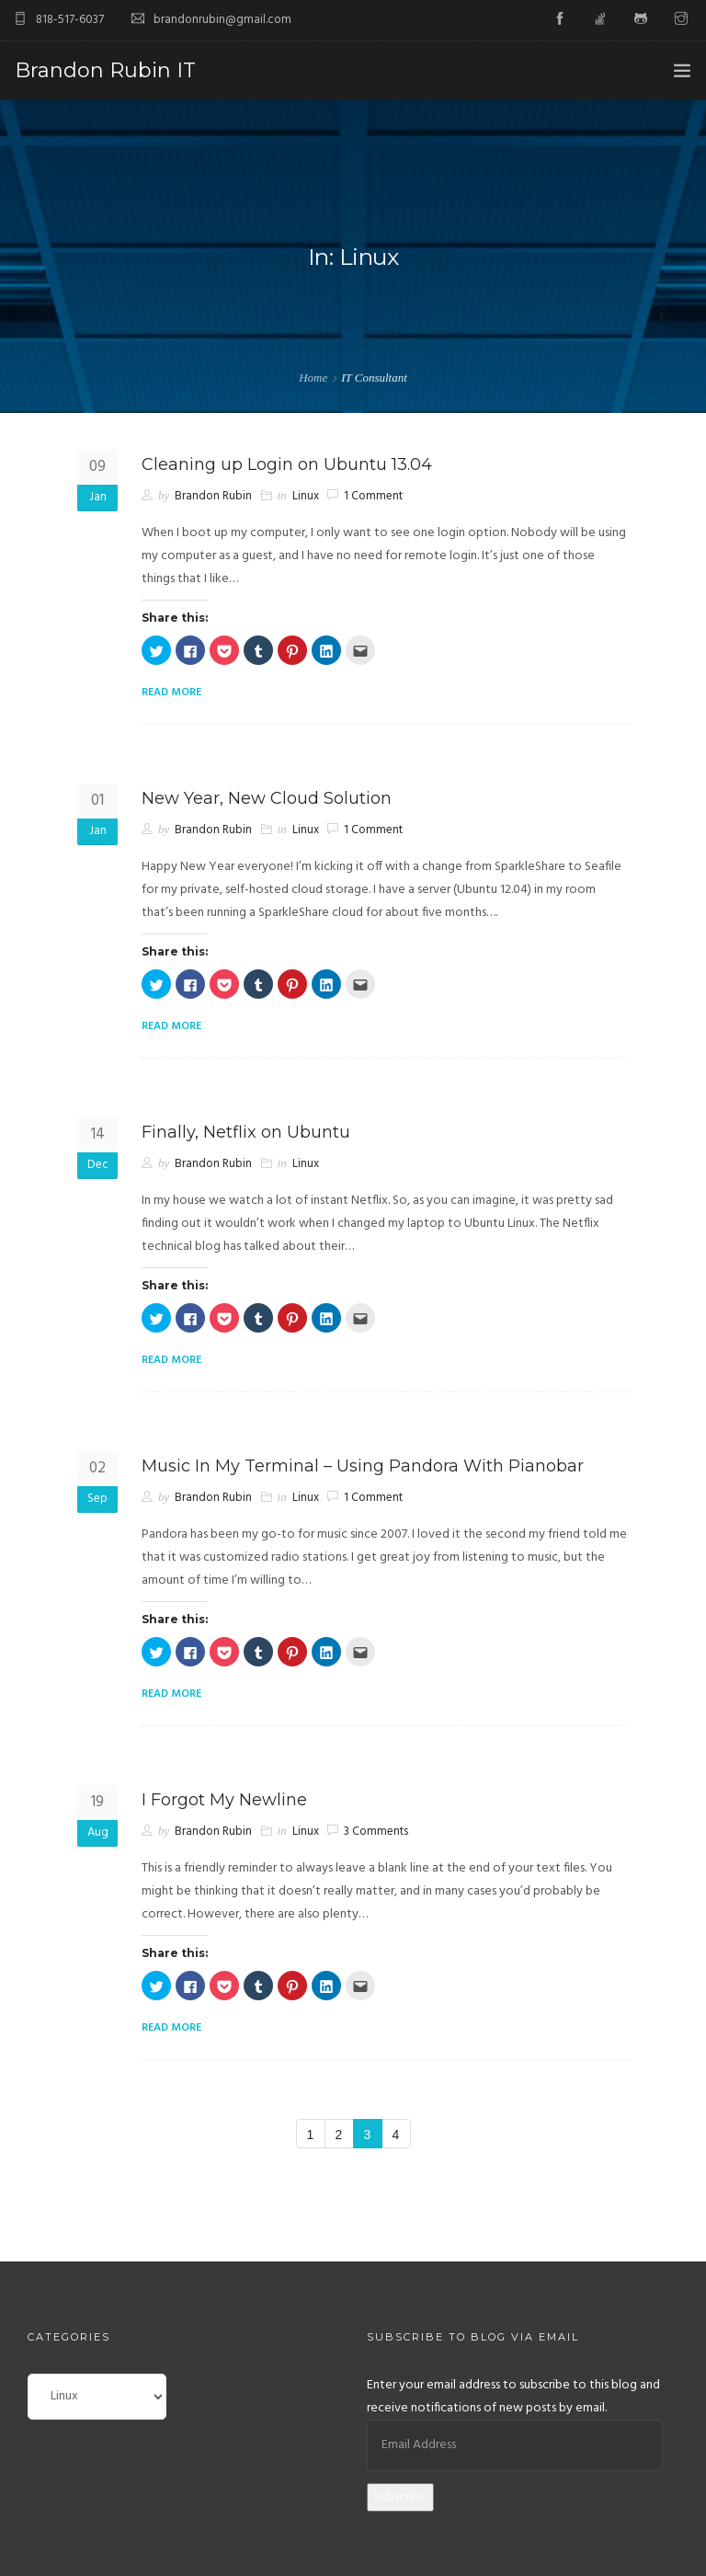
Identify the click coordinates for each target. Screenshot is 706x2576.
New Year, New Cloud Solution (267, 798)
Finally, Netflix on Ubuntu (246, 1132)
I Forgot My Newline (224, 1800)
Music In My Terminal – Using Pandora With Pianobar (363, 1466)
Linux (305, 496)
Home (313, 377)
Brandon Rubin (213, 496)
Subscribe (400, 2497)
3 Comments (376, 1831)
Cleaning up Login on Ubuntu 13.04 (287, 464)
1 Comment (373, 496)
